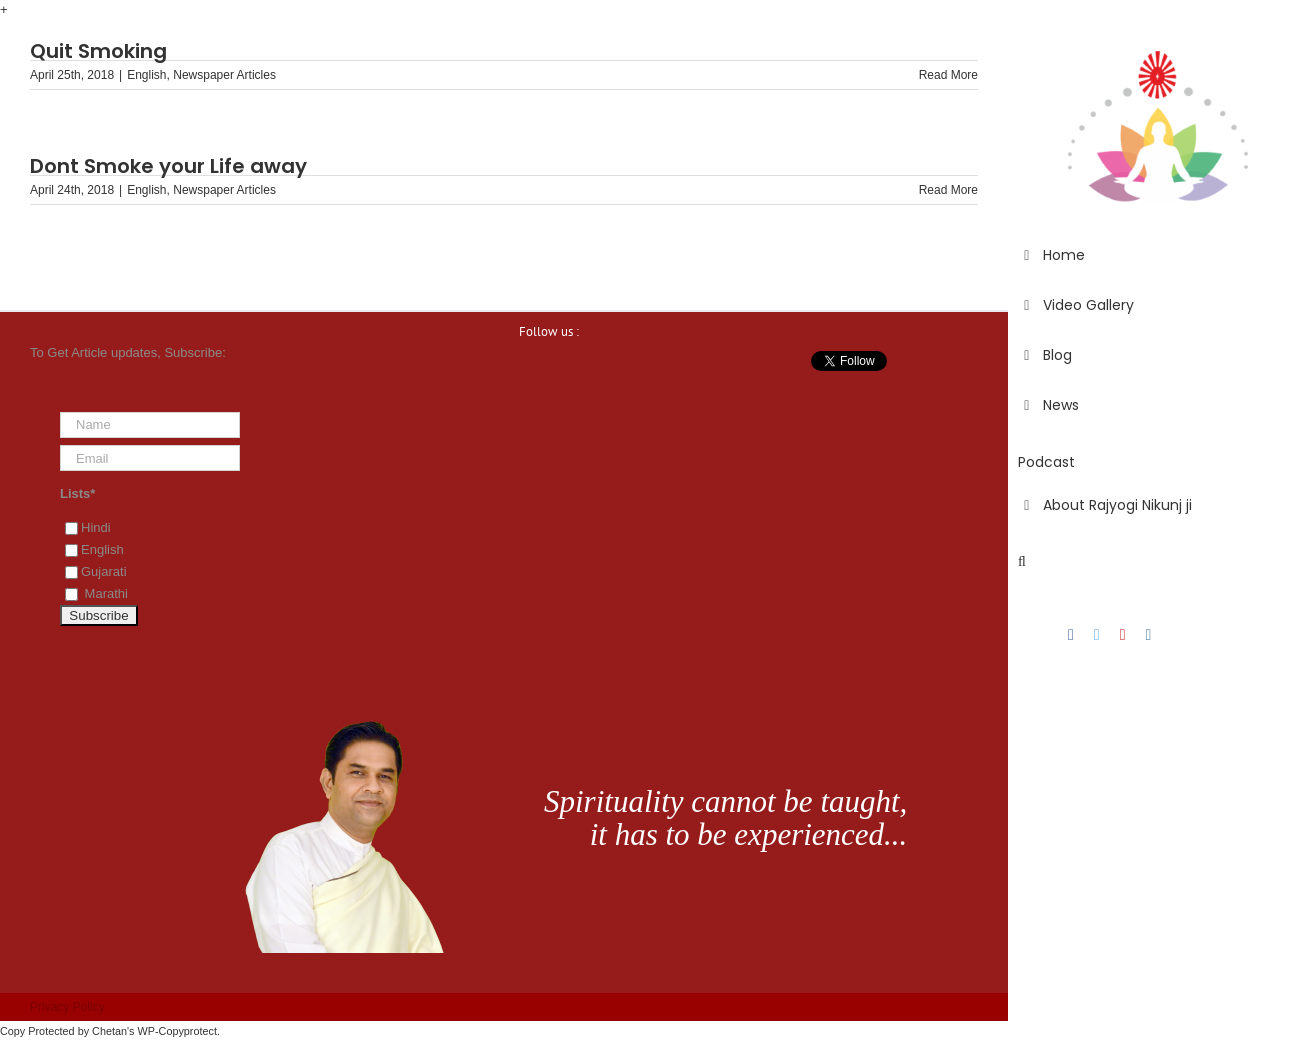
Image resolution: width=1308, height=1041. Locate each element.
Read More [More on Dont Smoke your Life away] (948, 190)
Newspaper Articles (224, 75)
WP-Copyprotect (177, 1031)
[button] (1158, 562)
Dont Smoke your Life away (168, 166)
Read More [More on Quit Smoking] (948, 75)
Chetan (109, 1031)
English (146, 75)
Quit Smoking (98, 51)
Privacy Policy (67, 1007)
